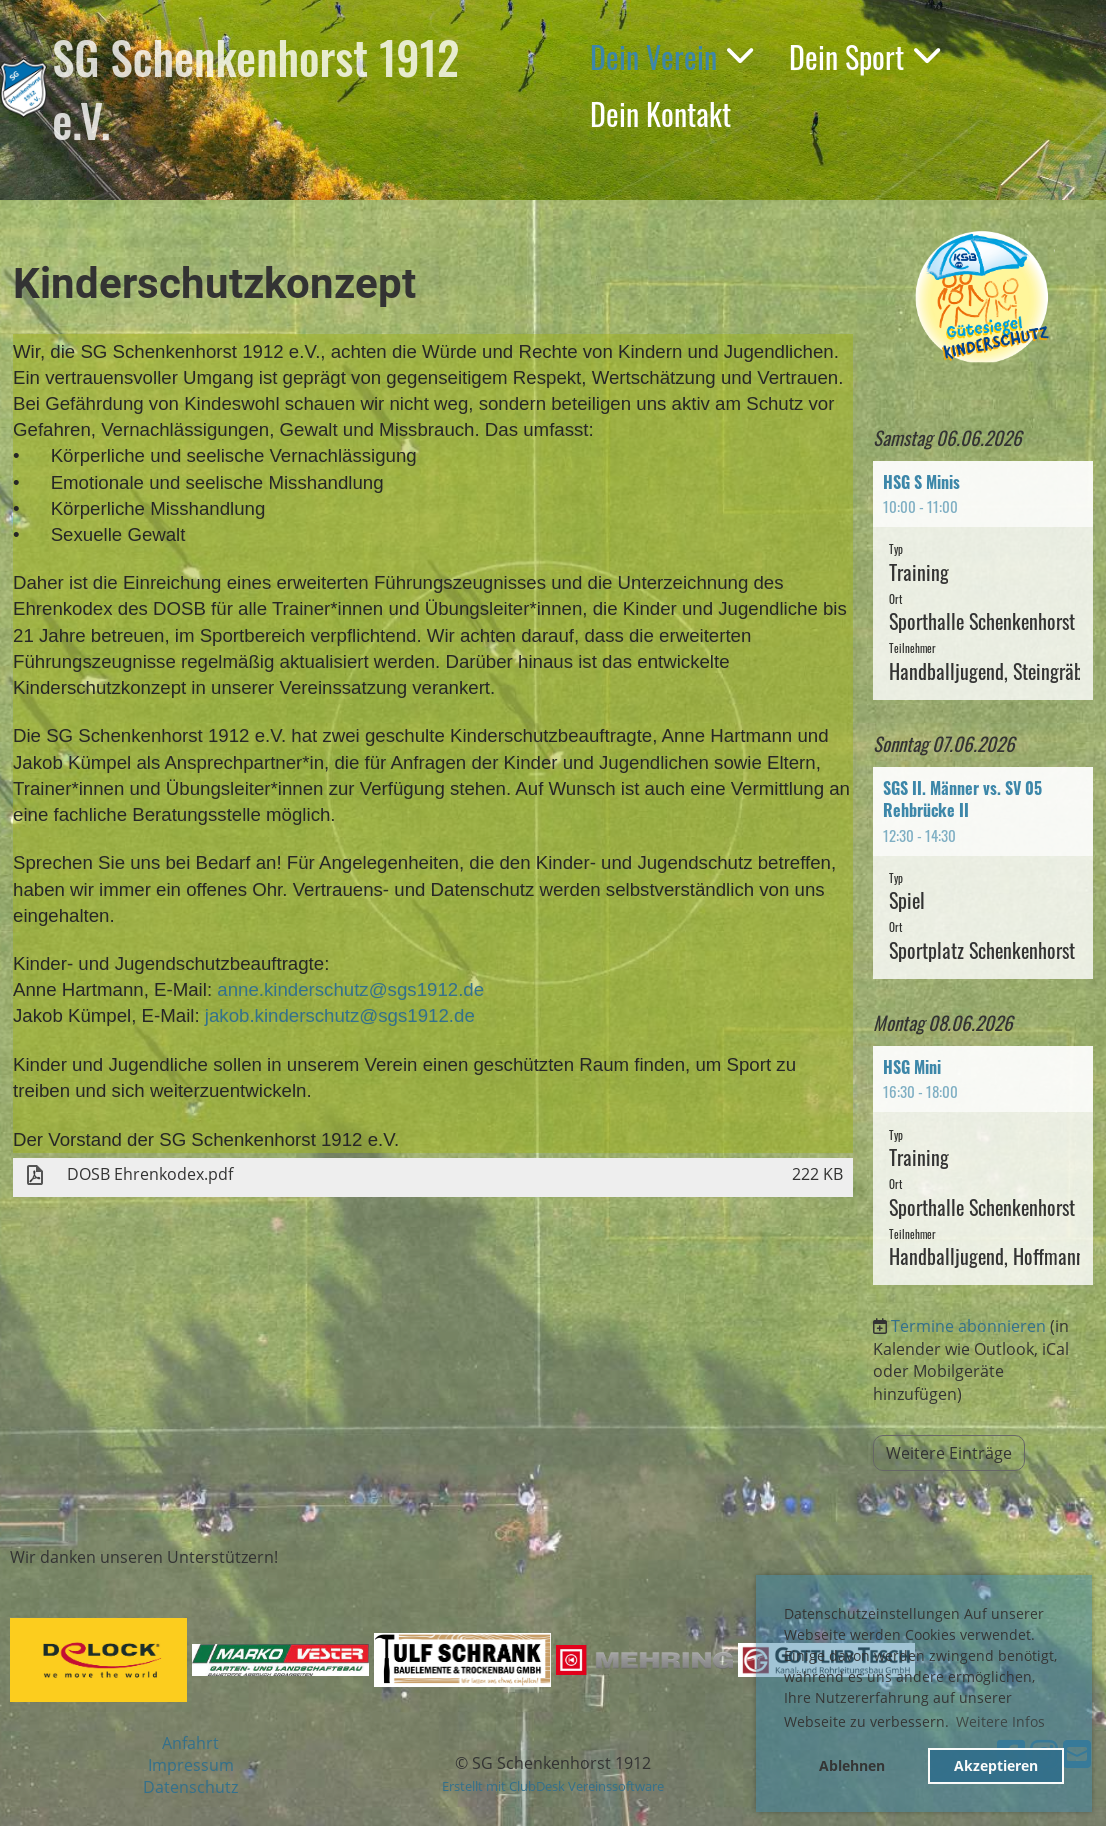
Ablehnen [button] (852, 1765)
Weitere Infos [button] (1000, 1721)
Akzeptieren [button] (996, 1765)
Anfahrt (190, 1743)
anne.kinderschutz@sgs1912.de (350, 989)
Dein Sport (864, 56)
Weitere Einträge (949, 1453)
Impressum (191, 1765)
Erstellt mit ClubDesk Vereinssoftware (553, 1786)
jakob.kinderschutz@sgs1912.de (340, 1015)
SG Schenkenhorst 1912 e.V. (255, 88)
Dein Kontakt (660, 113)
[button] (983, 581)
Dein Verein (671, 56)
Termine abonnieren (968, 1326)
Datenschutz (190, 1787)
